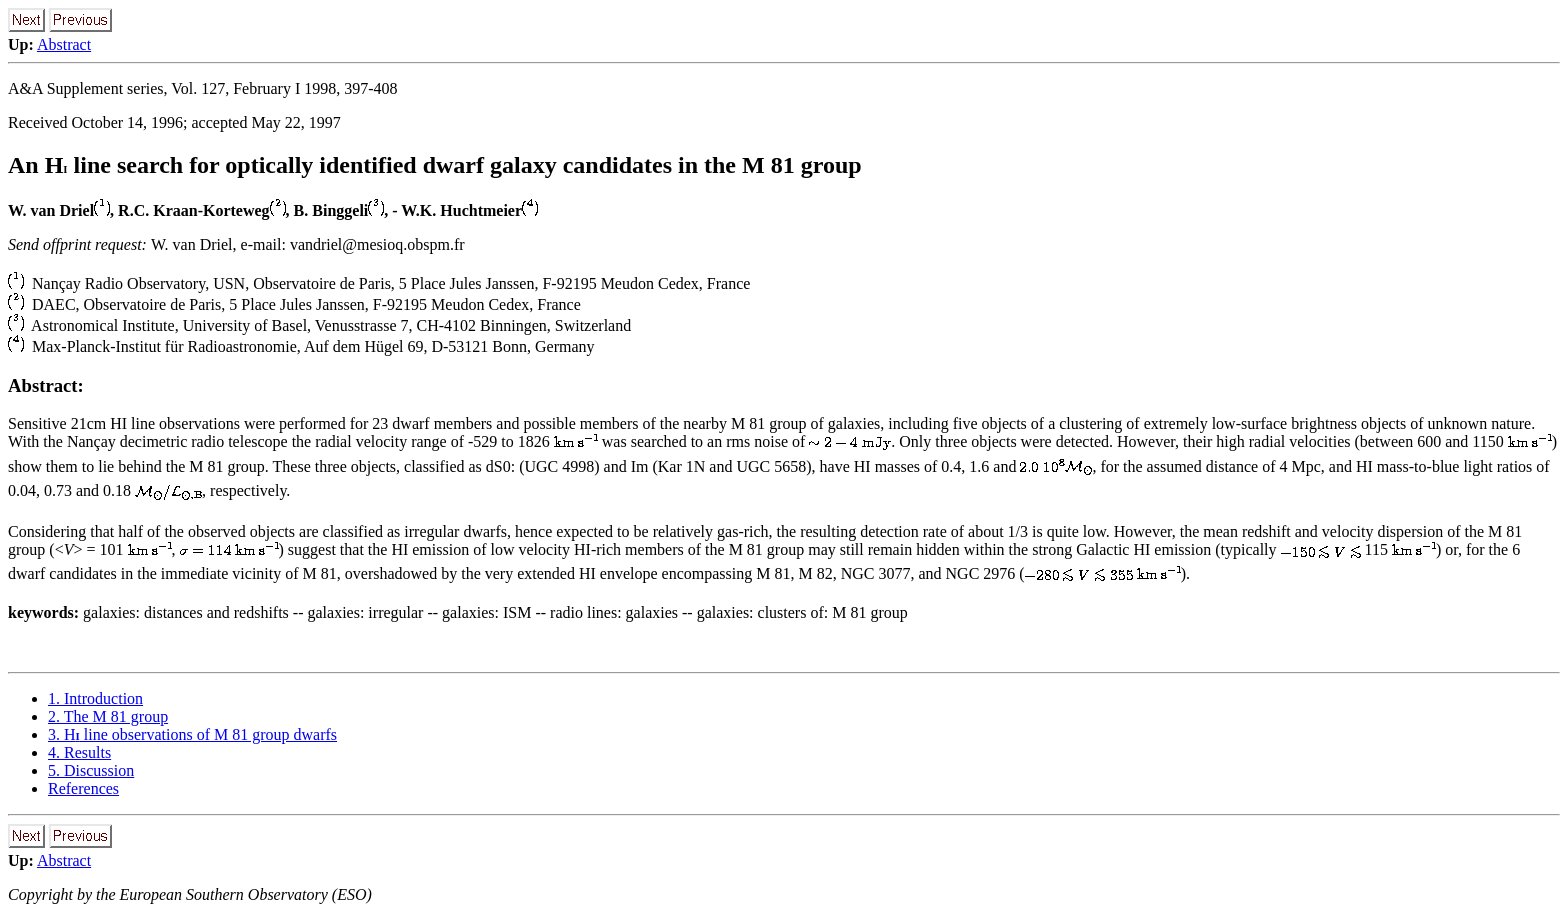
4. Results (79, 752)
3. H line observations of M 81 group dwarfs (192, 734)
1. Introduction (95, 698)
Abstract (64, 44)
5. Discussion (91, 770)
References (83, 788)
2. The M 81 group (108, 716)
